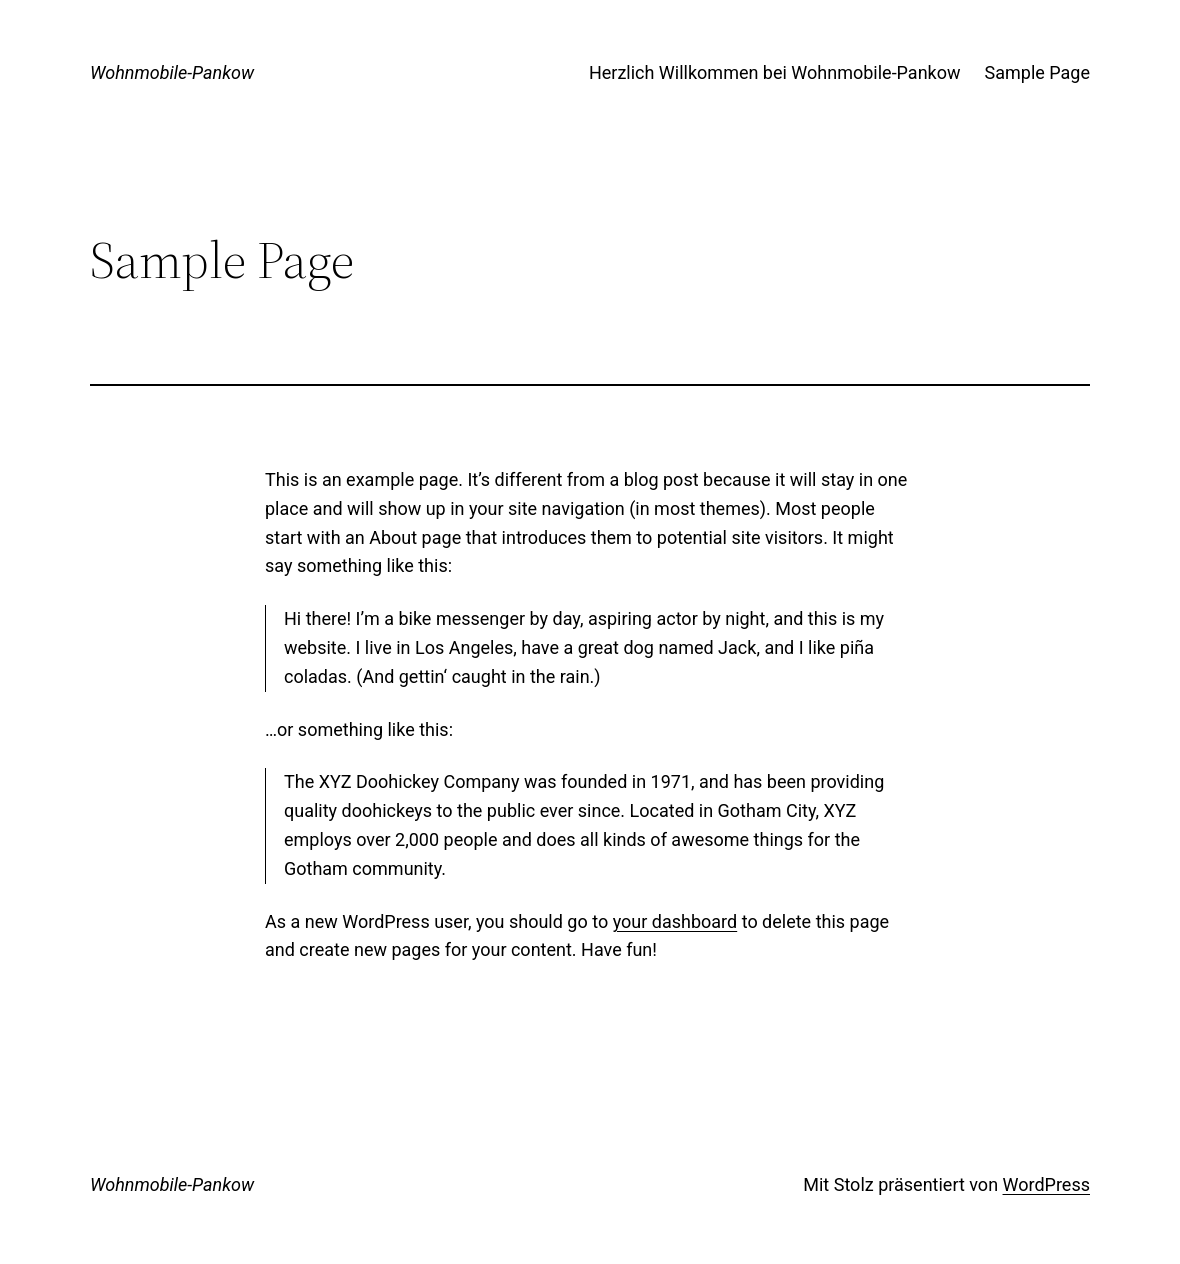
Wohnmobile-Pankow (172, 72)
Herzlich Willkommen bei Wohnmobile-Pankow (775, 72)
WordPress (1046, 1184)
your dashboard (675, 921)
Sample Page (1037, 72)
